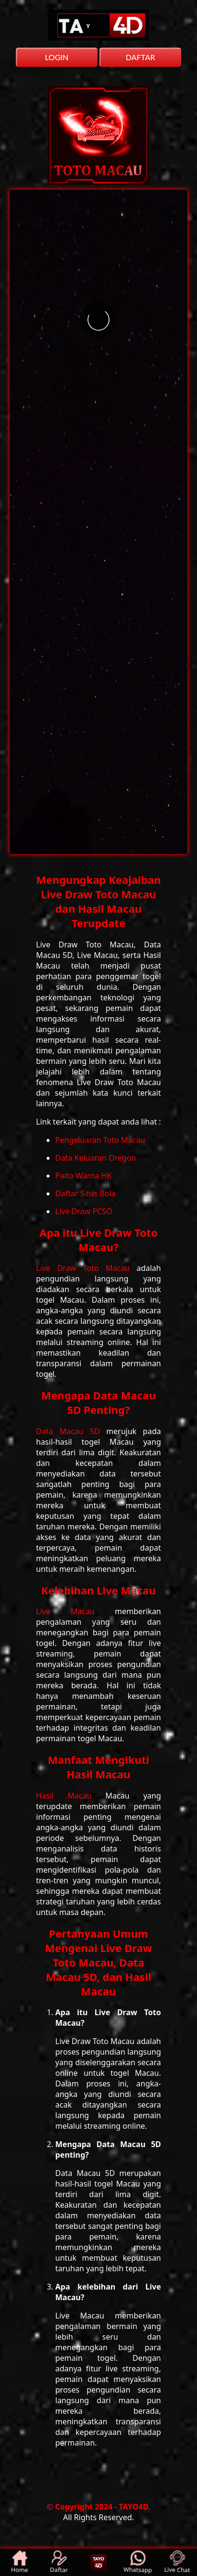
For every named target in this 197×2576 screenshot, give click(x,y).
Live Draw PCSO (83, 1211)
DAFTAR (140, 57)
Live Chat (177, 2563)
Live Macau (75, 1611)
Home (20, 2562)
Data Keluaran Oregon (95, 1157)
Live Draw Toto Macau (86, 1268)
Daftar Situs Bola (85, 1193)
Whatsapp (138, 2563)
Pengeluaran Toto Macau (100, 1140)
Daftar (59, 2562)
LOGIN (56, 57)
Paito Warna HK (83, 1175)
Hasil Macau (70, 1795)
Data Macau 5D (71, 1431)
